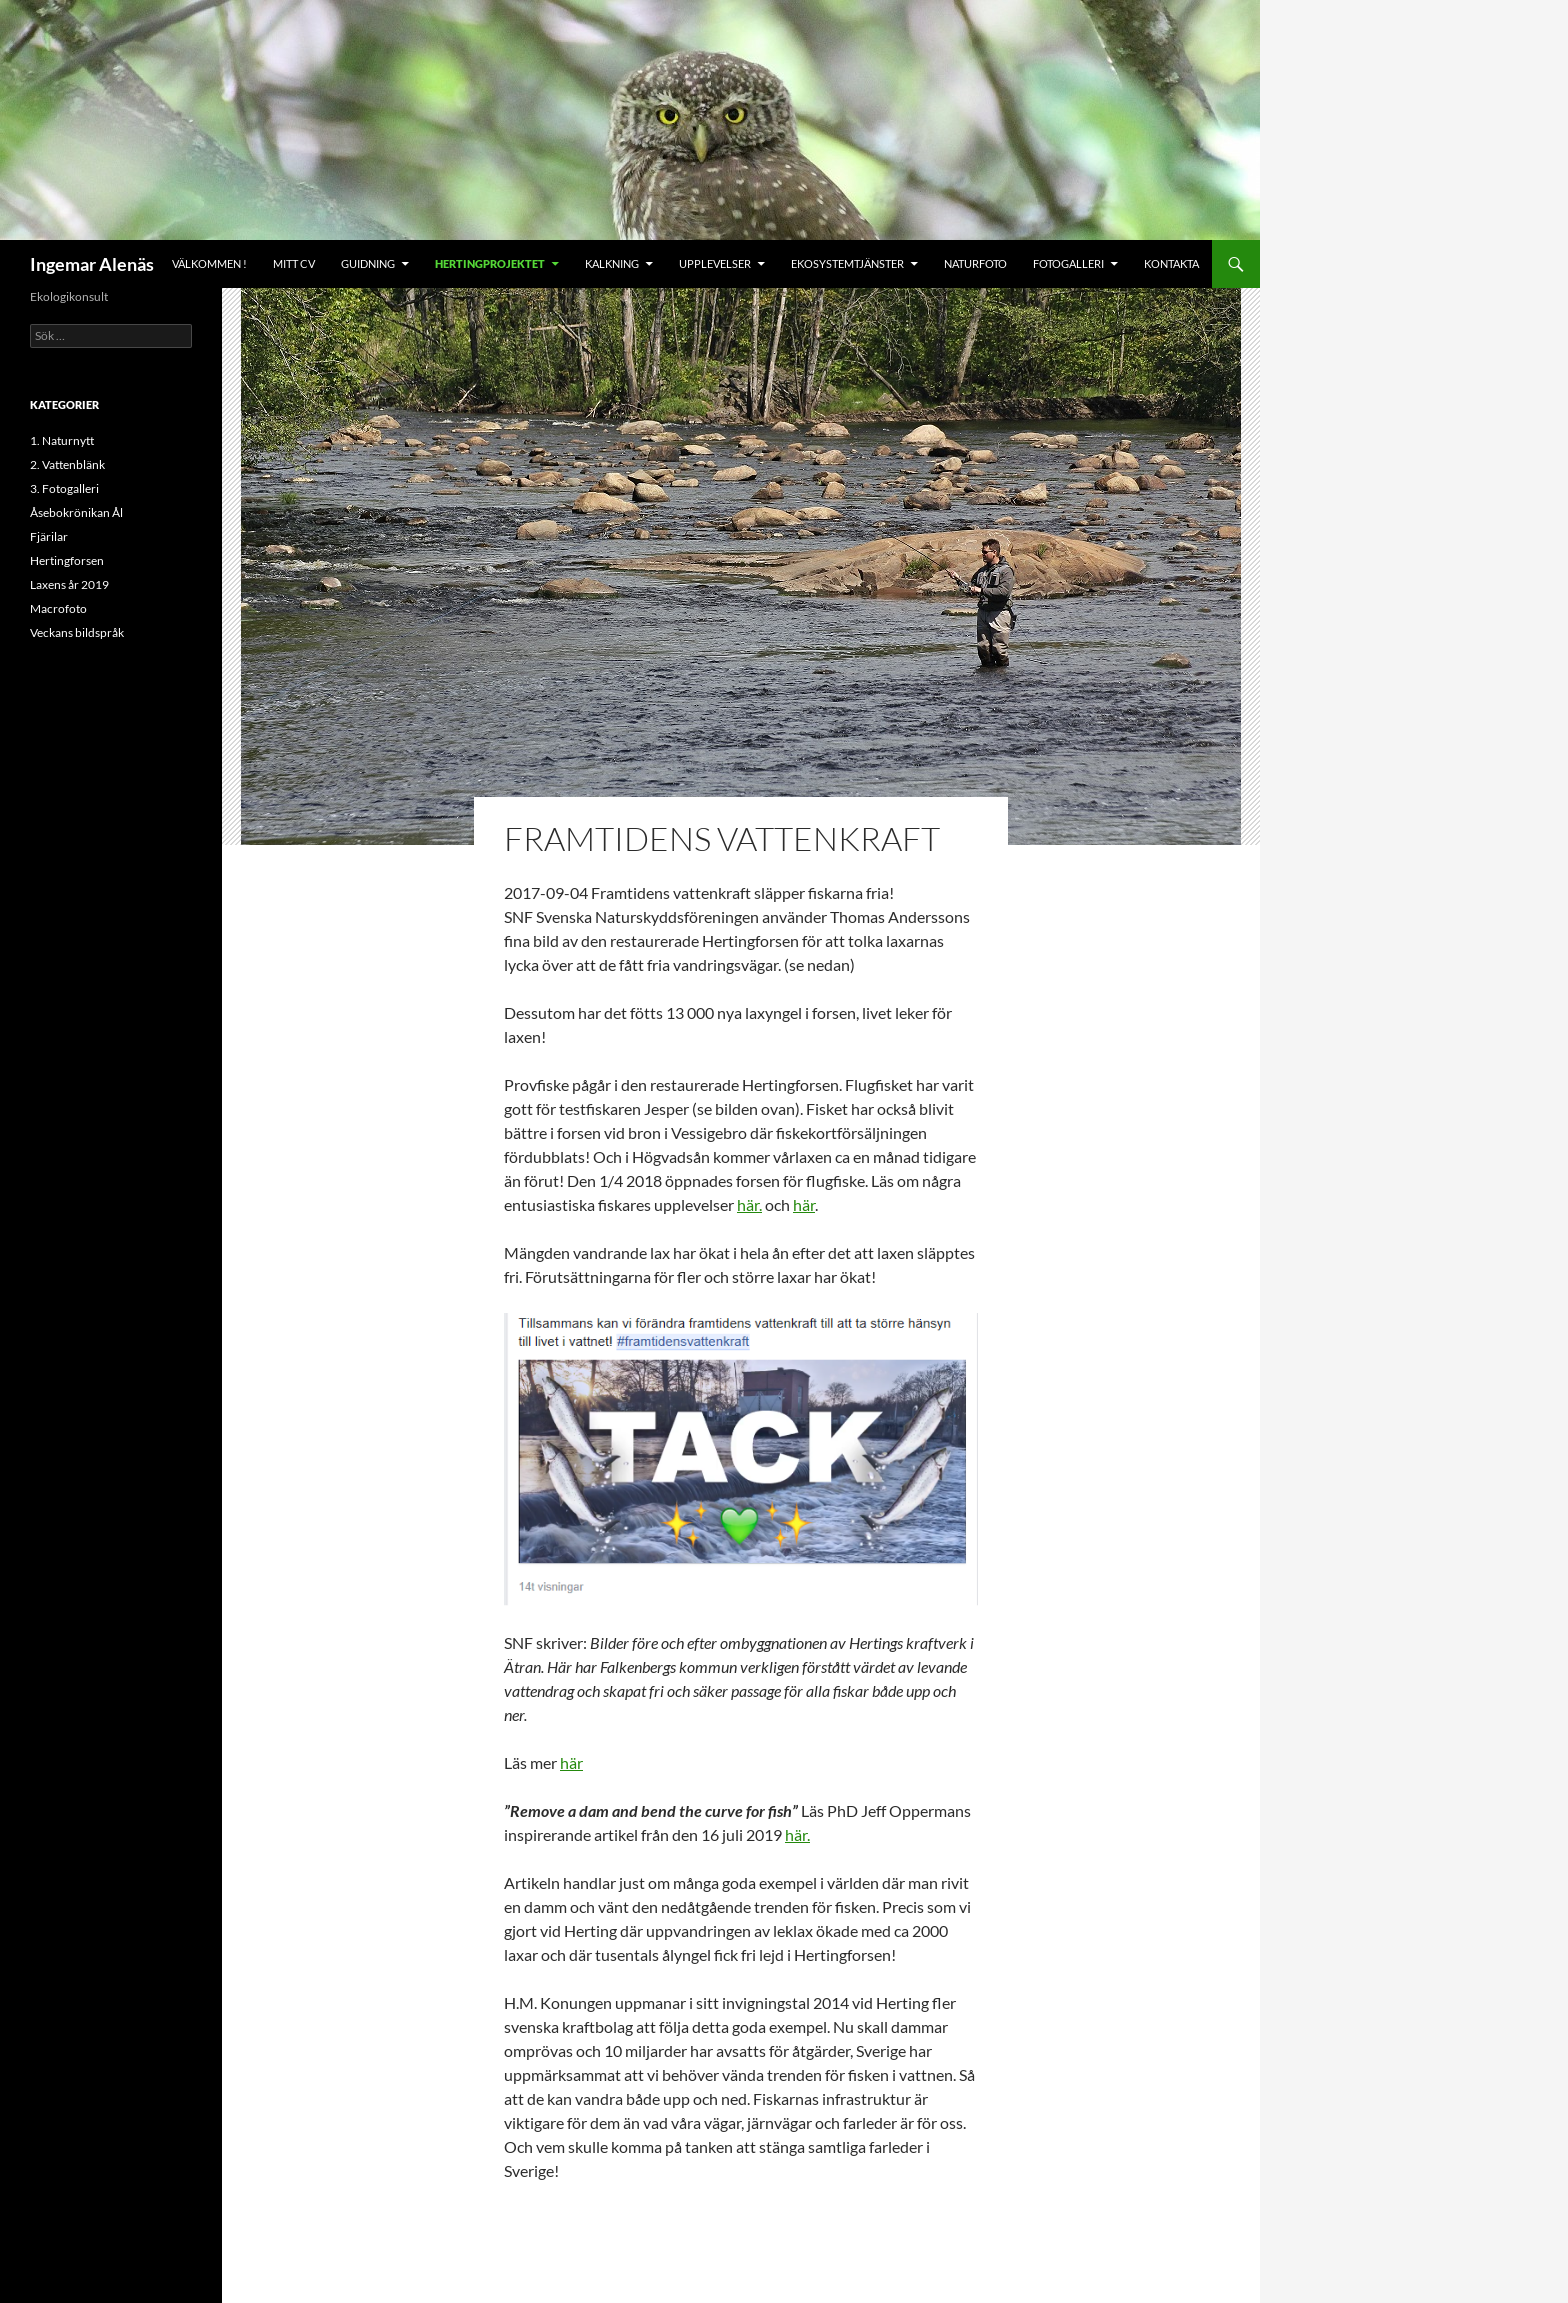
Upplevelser (715, 263)
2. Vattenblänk (67, 464)
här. (749, 1204)
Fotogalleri (1068, 263)
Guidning (368, 263)
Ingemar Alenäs (92, 264)
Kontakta (1171, 263)
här (804, 1204)
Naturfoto (975, 263)
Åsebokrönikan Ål (76, 512)
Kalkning (612, 263)
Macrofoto (58, 608)
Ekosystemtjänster (847, 263)
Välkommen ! (209, 263)
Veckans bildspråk (77, 632)
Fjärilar (49, 536)
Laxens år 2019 (69, 584)
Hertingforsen (67, 560)
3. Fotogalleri (64, 488)
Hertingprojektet (490, 263)
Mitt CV (294, 263)
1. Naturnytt (62, 440)
